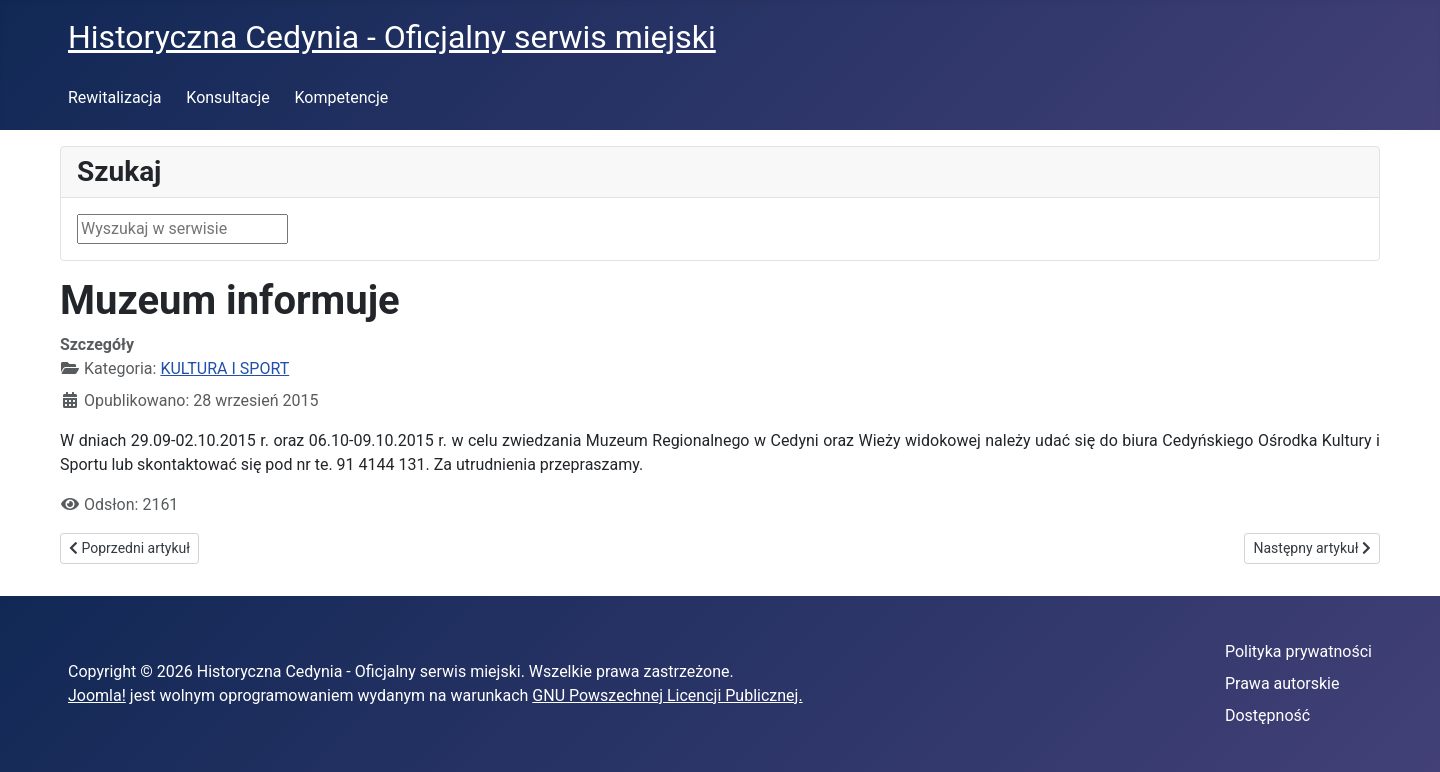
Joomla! (97, 695)
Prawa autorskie (1282, 683)
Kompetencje (342, 97)
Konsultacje (227, 97)
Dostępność (1267, 715)
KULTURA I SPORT (224, 368)
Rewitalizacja (115, 97)
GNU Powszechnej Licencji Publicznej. (667, 695)
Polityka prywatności (1298, 651)
